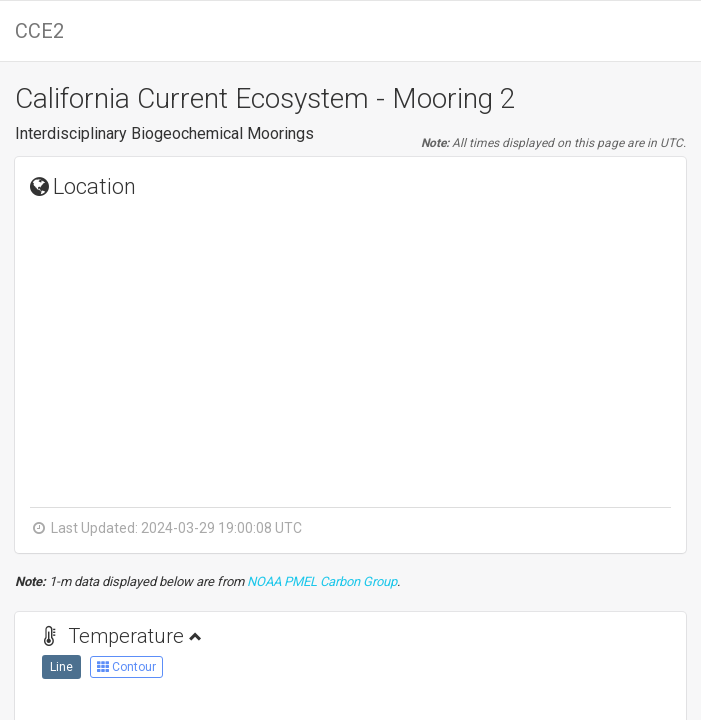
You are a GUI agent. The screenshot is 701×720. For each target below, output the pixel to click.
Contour (126, 667)
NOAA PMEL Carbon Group (322, 581)
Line (61, 667)
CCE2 (39, 31)
